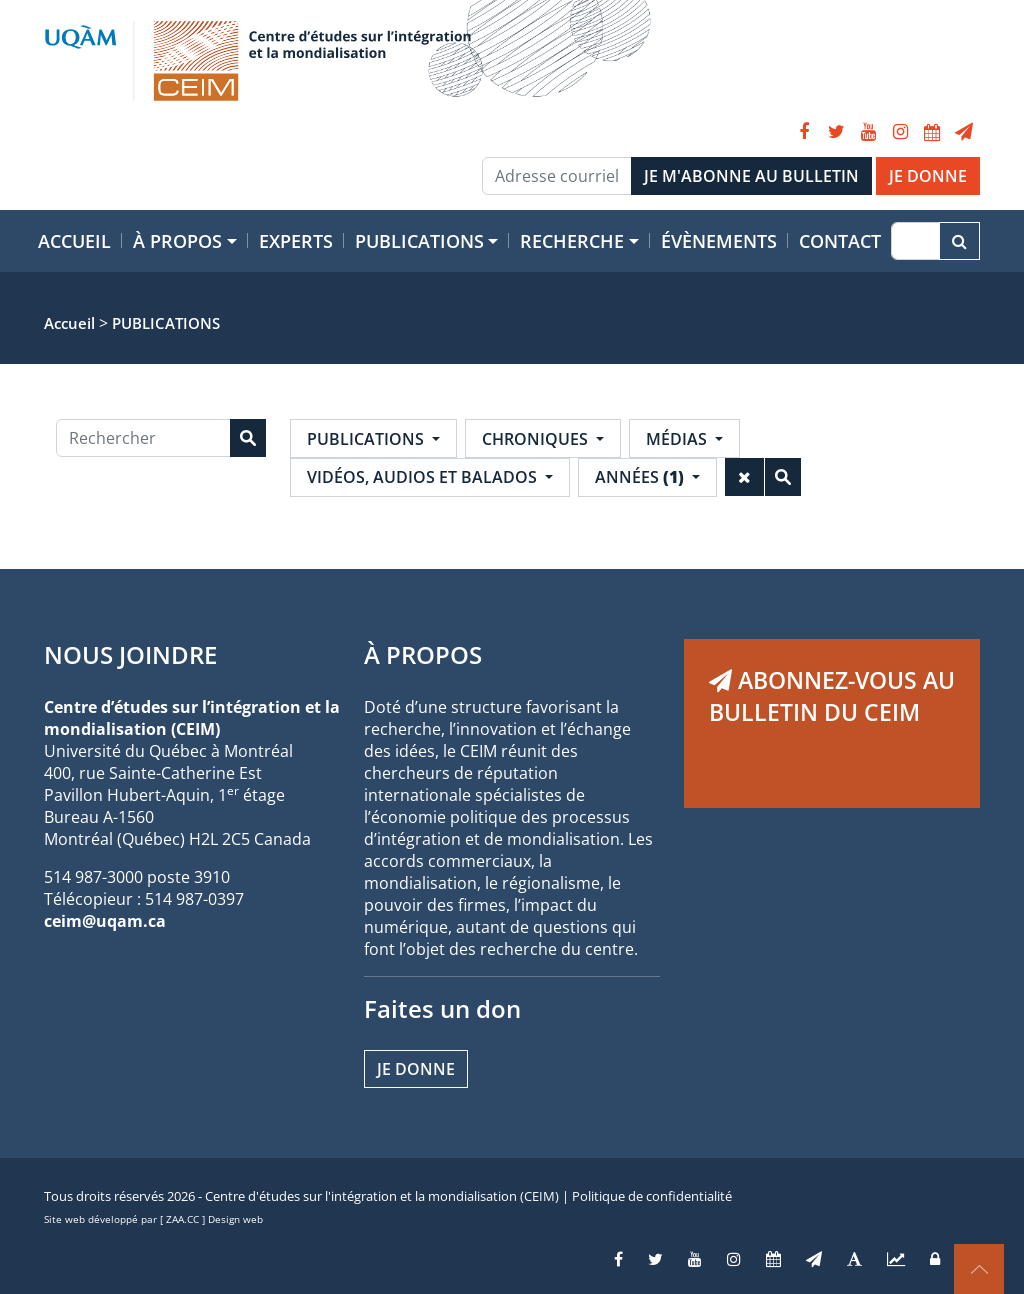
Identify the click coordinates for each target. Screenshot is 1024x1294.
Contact (840, 241)
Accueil (74, 241)
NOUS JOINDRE (130, 654)
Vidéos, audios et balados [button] (424, 477)
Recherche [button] (572, 241)
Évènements (719, 241)
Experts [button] (296, 241)
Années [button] (641, 477)
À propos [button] (177, 241)
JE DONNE (928, 176)
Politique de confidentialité (652, 1196)
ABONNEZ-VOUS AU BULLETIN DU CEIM (832, 696)
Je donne (416, 1069)
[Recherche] (915, 241)
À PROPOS (423, 654)
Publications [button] (419, 241)
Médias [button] (678, 439)
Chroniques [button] (537, 439)
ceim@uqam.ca (105, 921)
